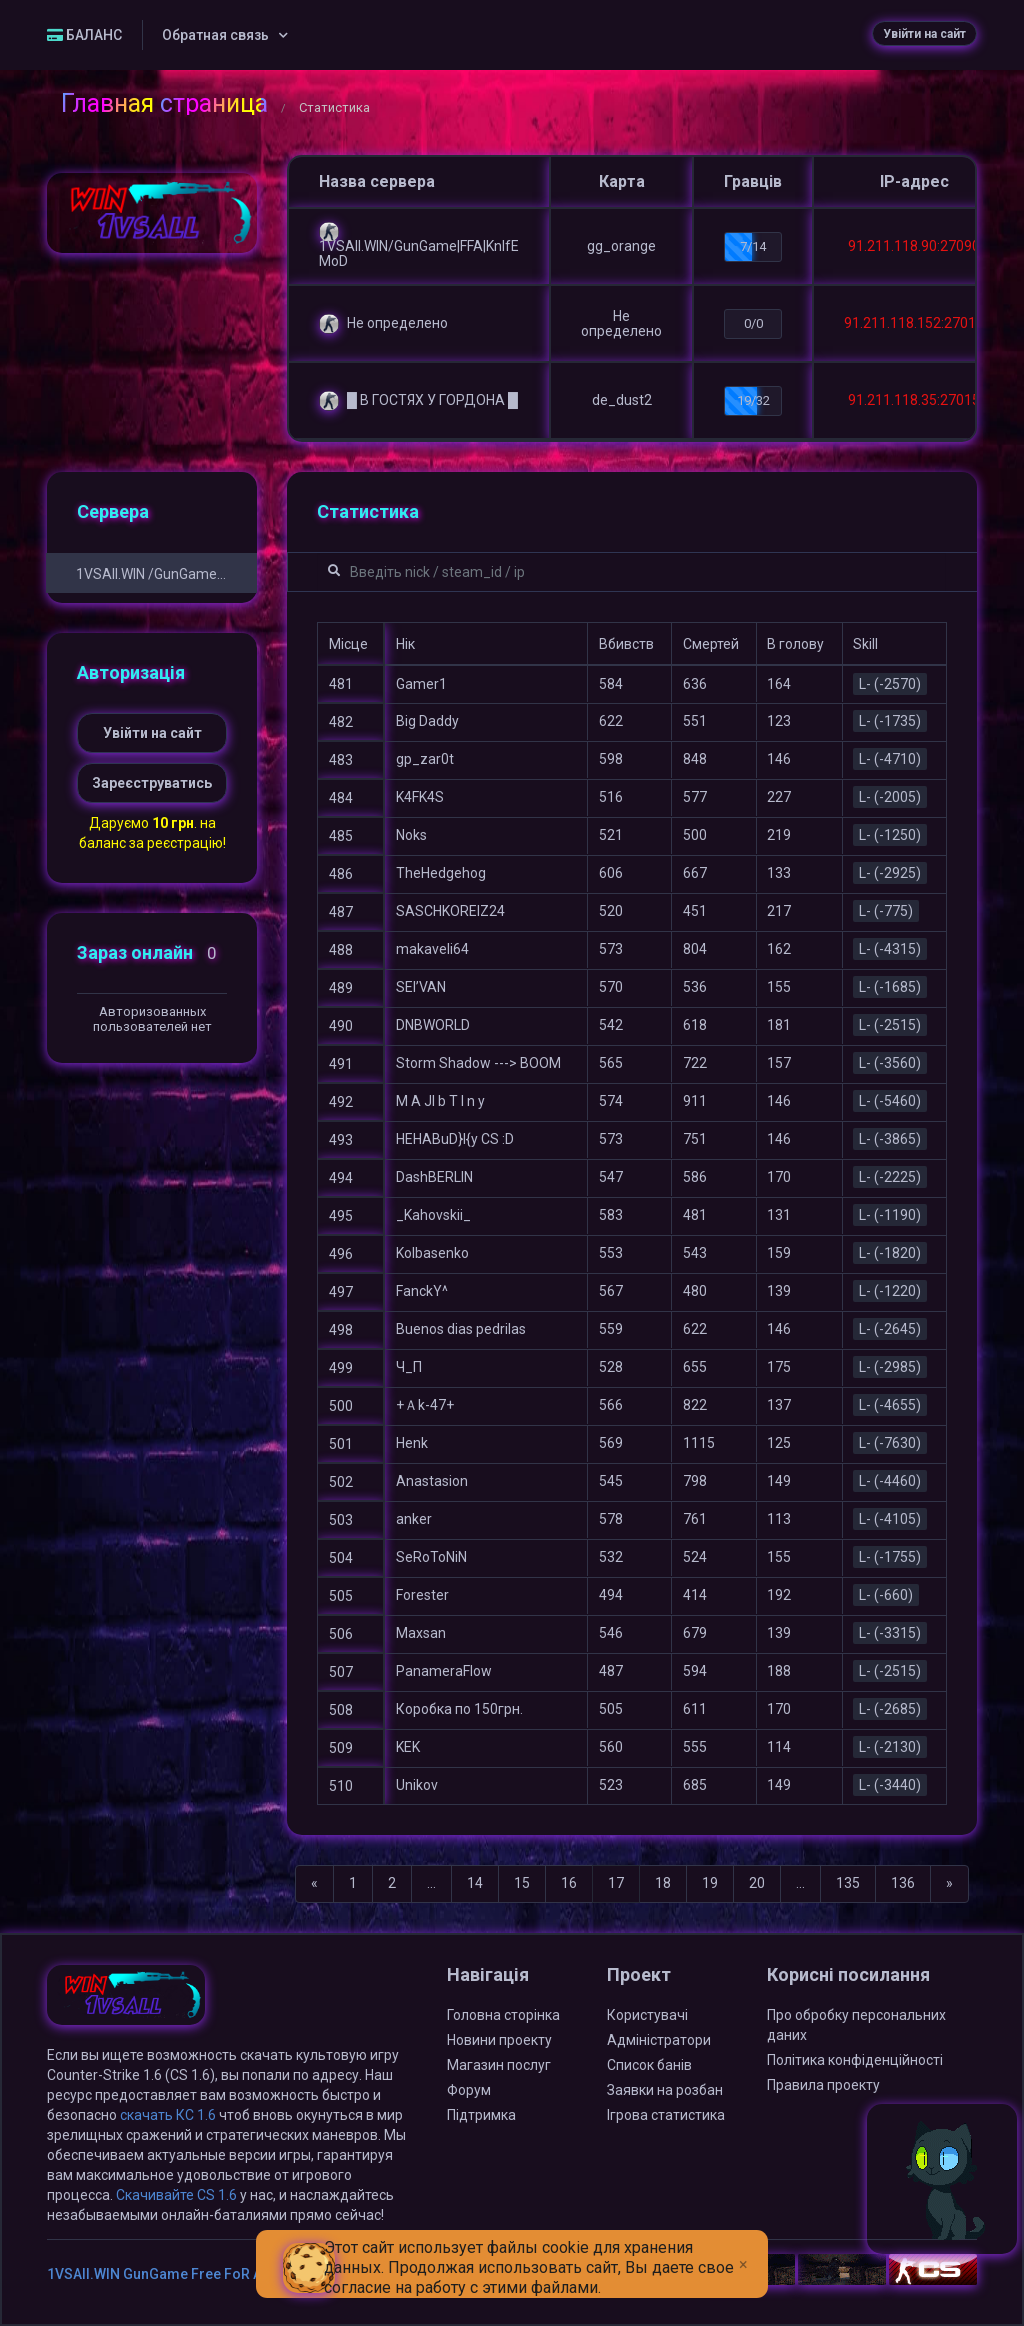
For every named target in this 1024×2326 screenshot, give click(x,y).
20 (757, 1883)
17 (616, 1883)
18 (663, 1883)
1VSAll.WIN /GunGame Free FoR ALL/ (151, 574)
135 (848, 1883)
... (431, 1883)
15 (522, 1883)
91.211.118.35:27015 (914, 400)
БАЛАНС (84, 35)
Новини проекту (499, 2040)
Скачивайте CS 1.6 (176, 2195)
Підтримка (481, 2115)
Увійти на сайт (924, 34)
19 (710, 1883)
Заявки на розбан (665, 2090)
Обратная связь (215, 35)
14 (475, 1883)
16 (569, 1883)
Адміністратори (659, 2040)
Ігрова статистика (666, 2115)
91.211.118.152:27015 (914, 323)
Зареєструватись (152, 783)
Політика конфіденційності (855, 2060)
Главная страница (164, 103)
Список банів (649, 2065)
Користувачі (647, 2015)
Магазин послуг (499, 2065)
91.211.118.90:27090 (914, 246)
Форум (469, 2090)
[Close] (743, 2249)
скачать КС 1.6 (168, 2115)
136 (903, 1883)
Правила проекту (823, 2085)
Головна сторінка (503, 2015)
